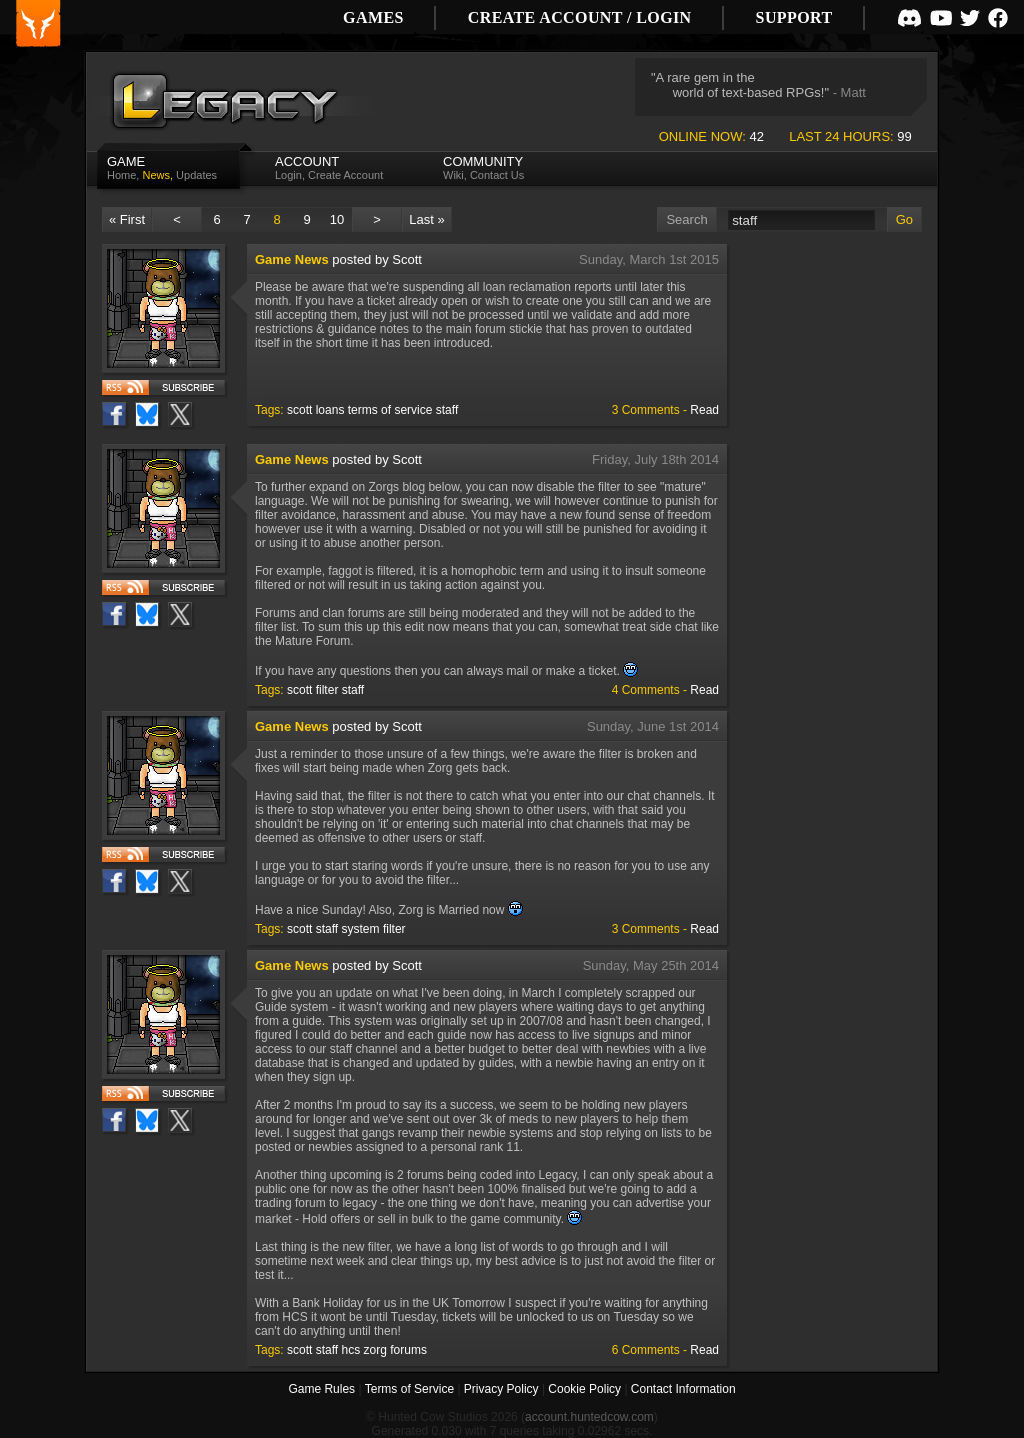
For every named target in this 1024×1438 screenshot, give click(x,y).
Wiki (453, 175)
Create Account (345, 175)
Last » (426, 219)
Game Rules (321, 1389)
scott (299, 410)
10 (337, 219)
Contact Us (497, 175)
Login (288, 175)
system (361, 929)
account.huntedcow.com (589, 1417)
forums (408, 1350)
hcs (351, 1350)
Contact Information (683, 1389)
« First (127, 219)
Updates (196, 175)
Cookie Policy (584, 1389)
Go (904, 219)
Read (704, 410)
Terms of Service (409, 1389)
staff (447, 410)
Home (121, 175)
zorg (375, 1350)
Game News (292, 259)
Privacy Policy (501, 1389)
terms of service (390, 410)
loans (330, 410)
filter (327, 690)
